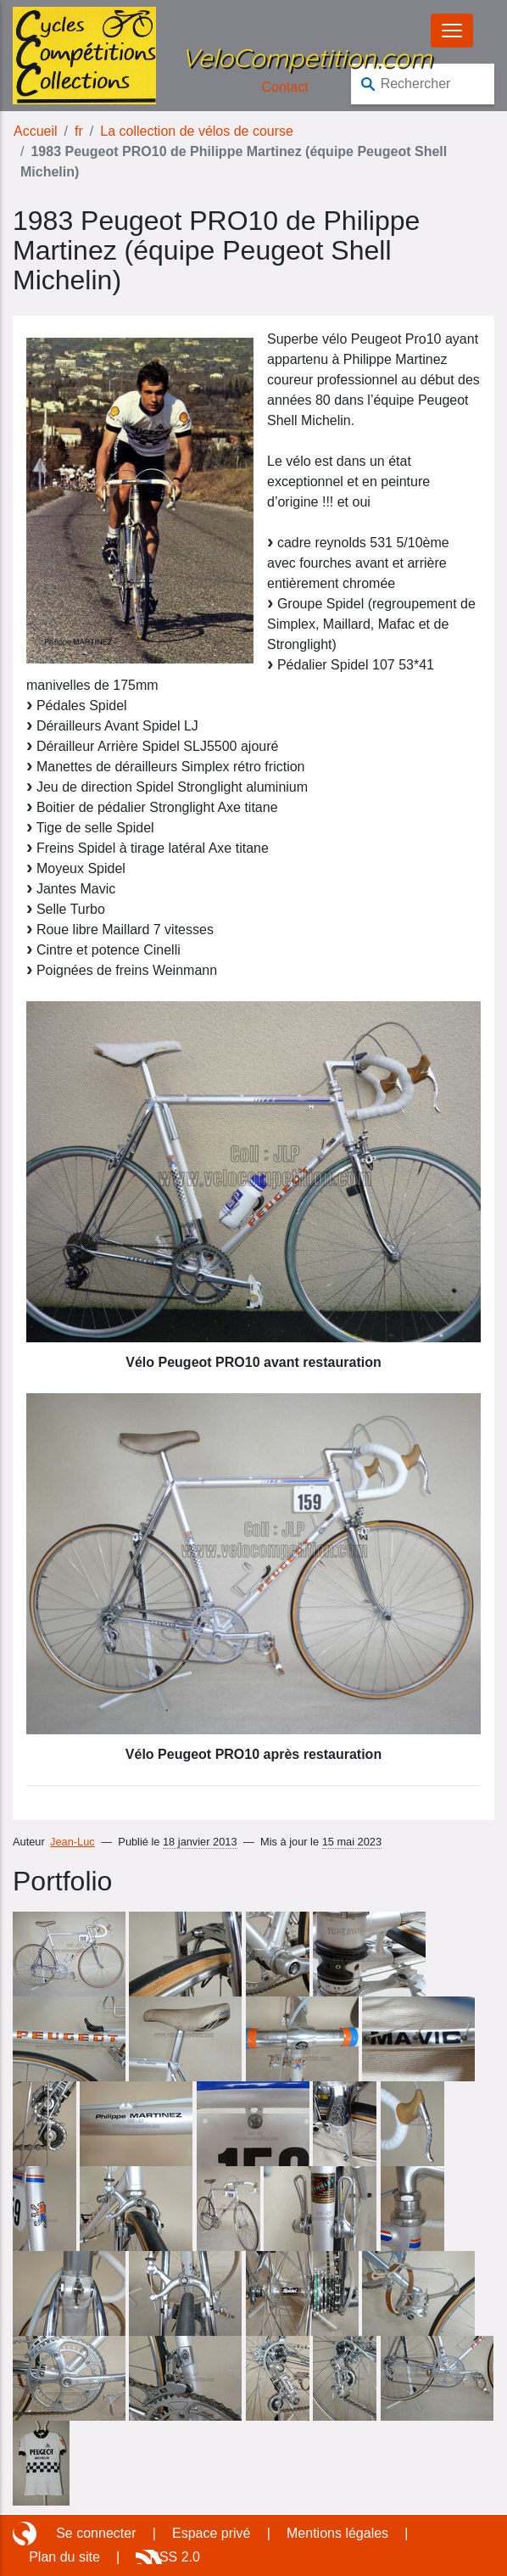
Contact (285, 87)
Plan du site (64, 2557)
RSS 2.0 (174, 2557)
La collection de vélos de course (196, 131)
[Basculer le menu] (452, 31)
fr (79, 131)
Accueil (36, 131)
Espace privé (211, 2533)
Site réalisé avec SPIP (26, 2533)
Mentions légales (337, 2533)
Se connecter (96, 2533)
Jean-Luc (72, 1841)
